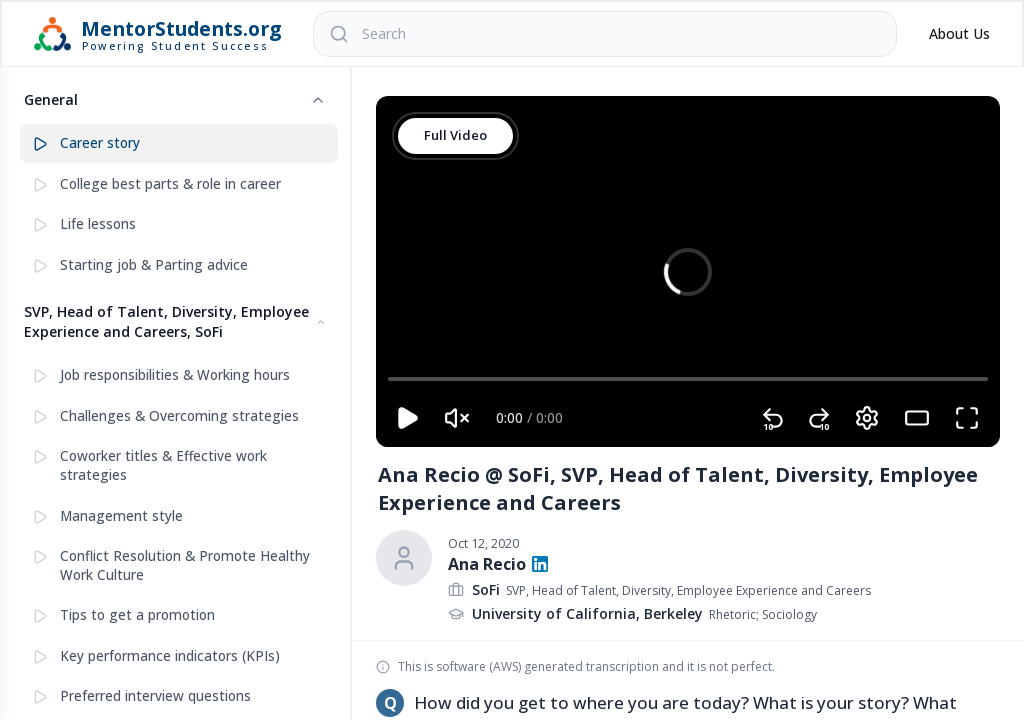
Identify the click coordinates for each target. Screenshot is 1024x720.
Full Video (455, 135)
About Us (959, 33)
